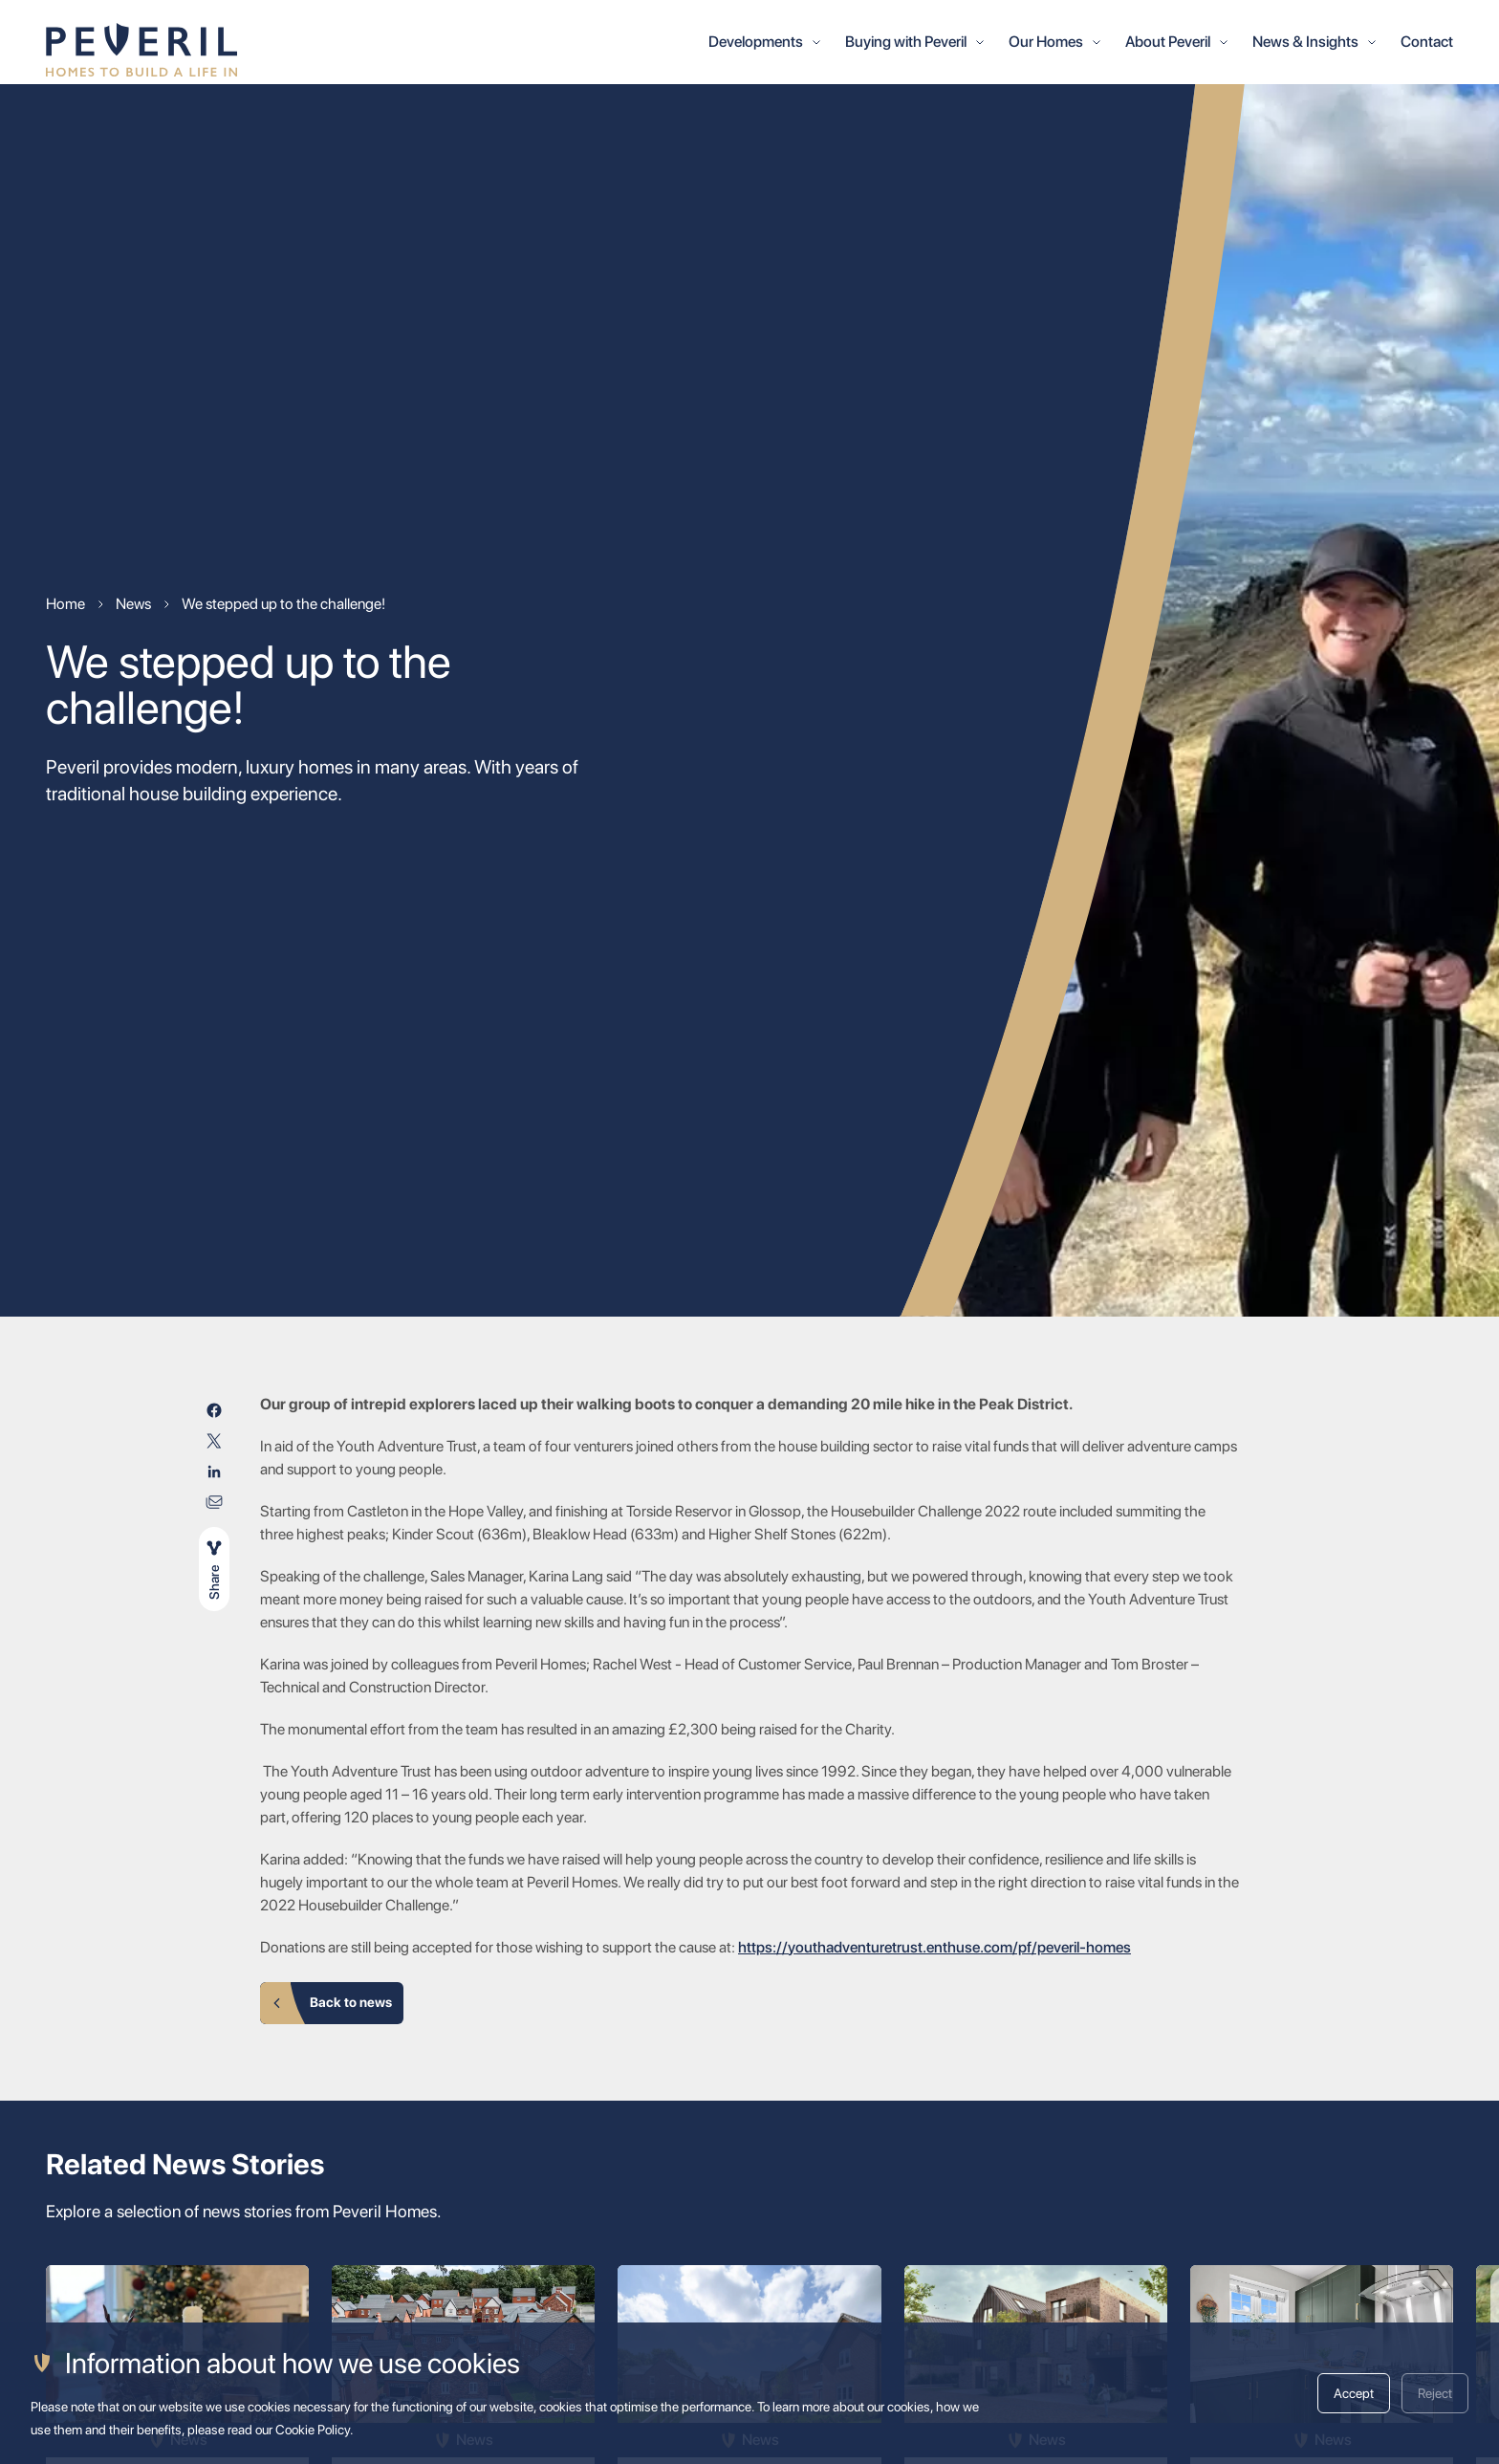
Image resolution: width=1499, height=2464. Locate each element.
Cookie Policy (312, 2429)
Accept (1354, 2393)
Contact (1427, 42)
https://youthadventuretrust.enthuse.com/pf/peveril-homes (934, 1947)
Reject (1435, 2393)
